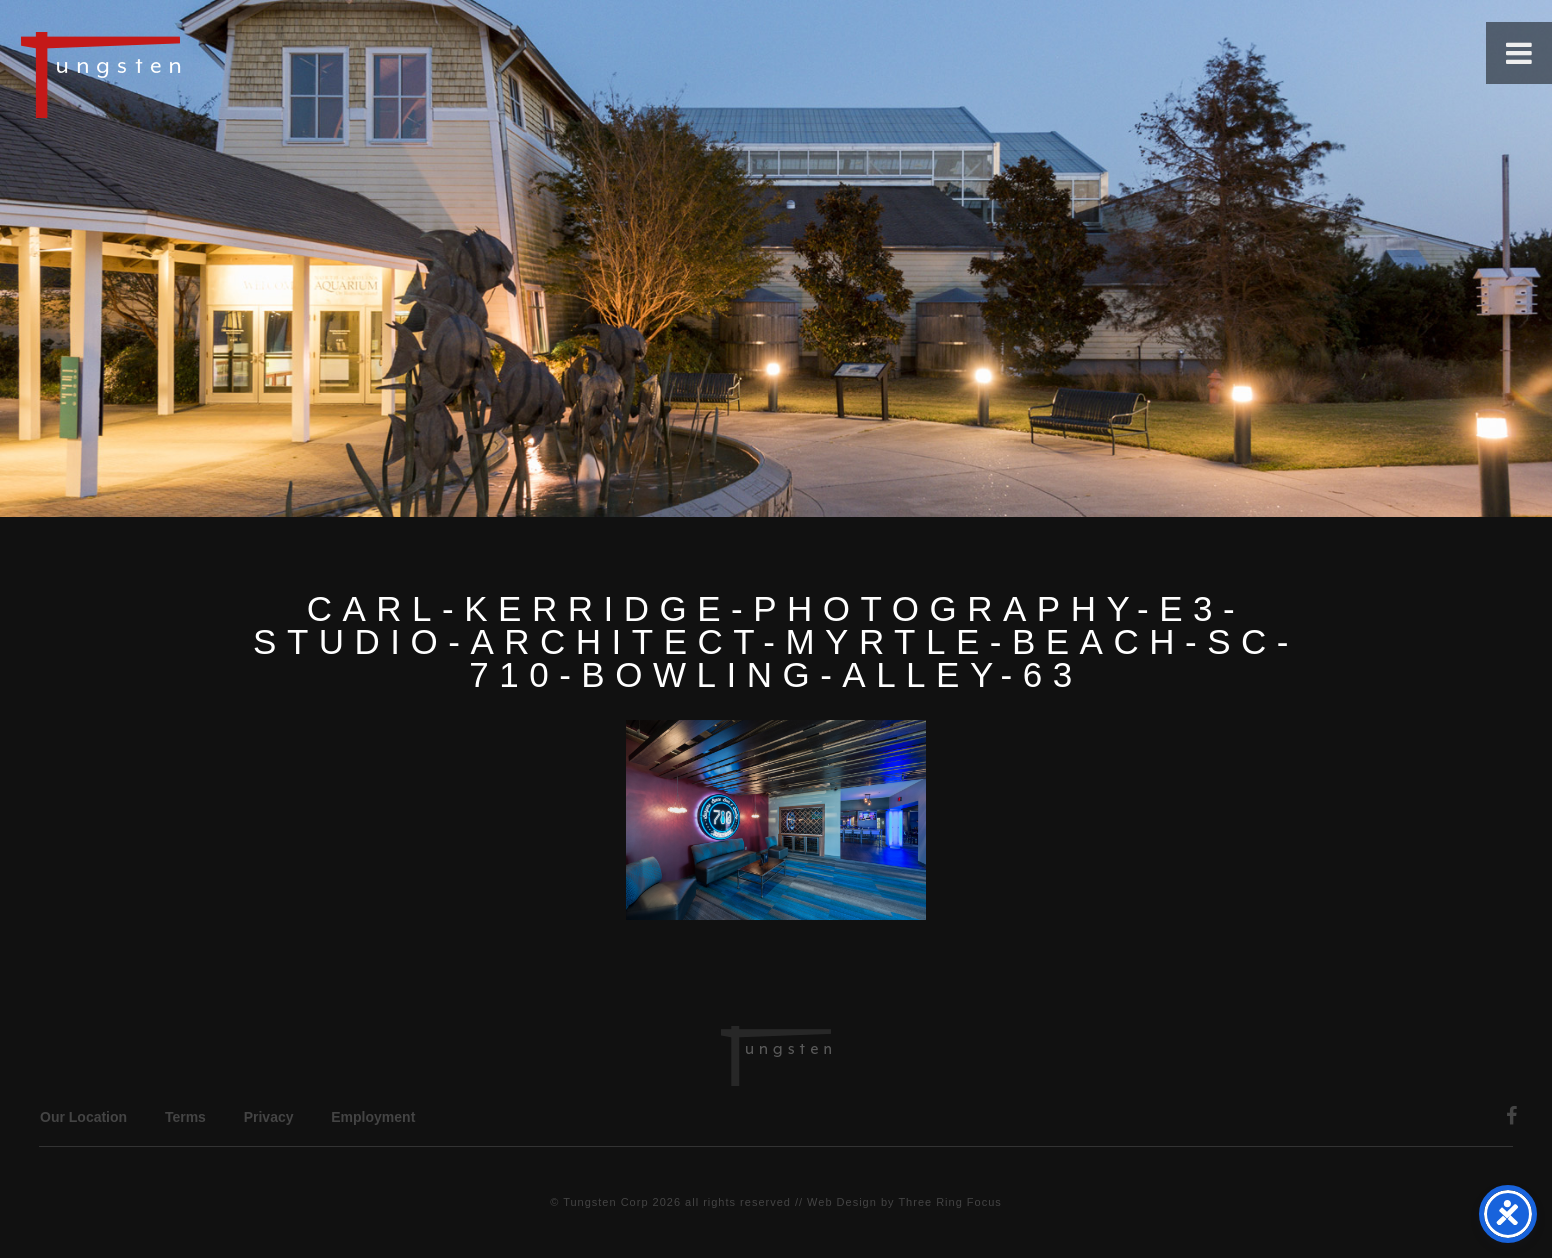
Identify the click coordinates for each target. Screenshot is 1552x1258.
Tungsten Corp (605, 1202)
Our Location (83, 1117)
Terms (185, 1117)
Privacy (269, 1117)
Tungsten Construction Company (170, 74)
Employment (373, 1117)
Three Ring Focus (949, 1202)
